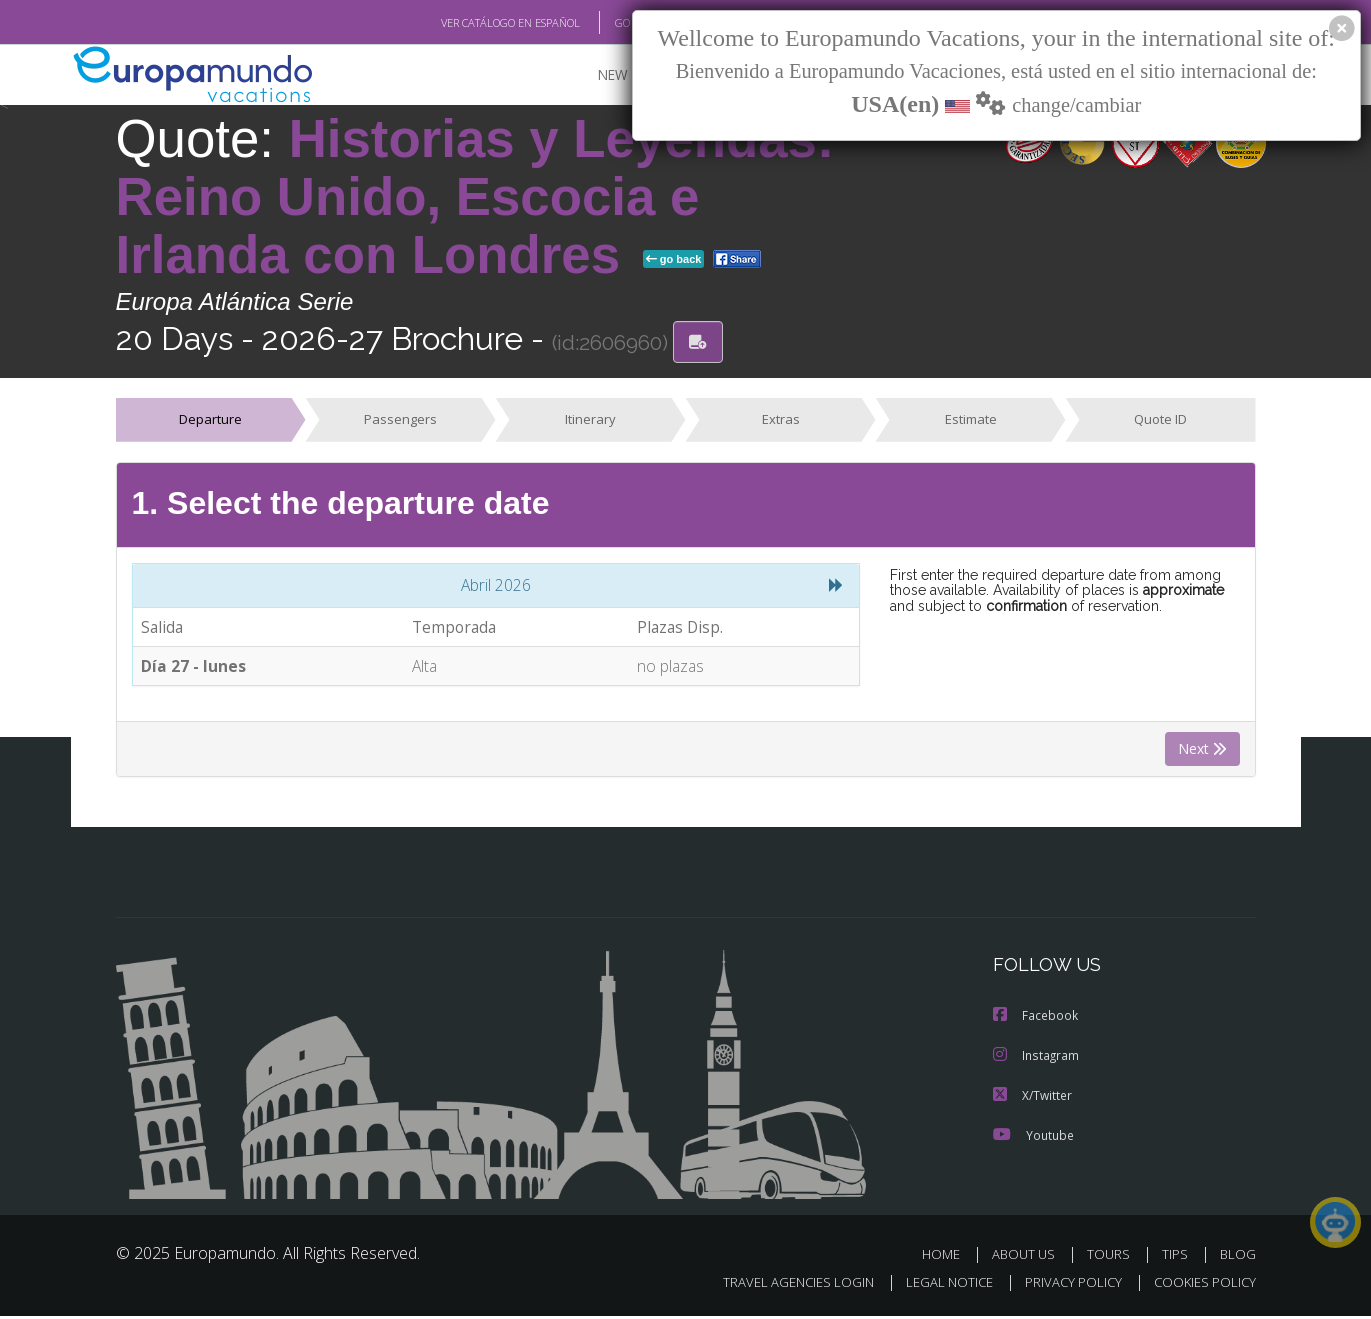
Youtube (1033, 1137)
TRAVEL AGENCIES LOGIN (778, 1285)
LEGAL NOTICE (935, 1285)
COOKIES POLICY (1200, 1285)
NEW (593, 75)
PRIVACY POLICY (1063, 1285)
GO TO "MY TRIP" (623, 23)
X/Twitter (1033, 1097)
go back (674, 260)
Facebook (1036, 1017)
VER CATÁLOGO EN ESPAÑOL (463, 23)
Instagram (1036, 1057)
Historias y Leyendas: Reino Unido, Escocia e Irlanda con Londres (475, 197)
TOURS (1112, 1257)
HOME (948, 1257)
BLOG (1237, 1257)
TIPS (1177, 1257)
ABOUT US (1029, 1257)
